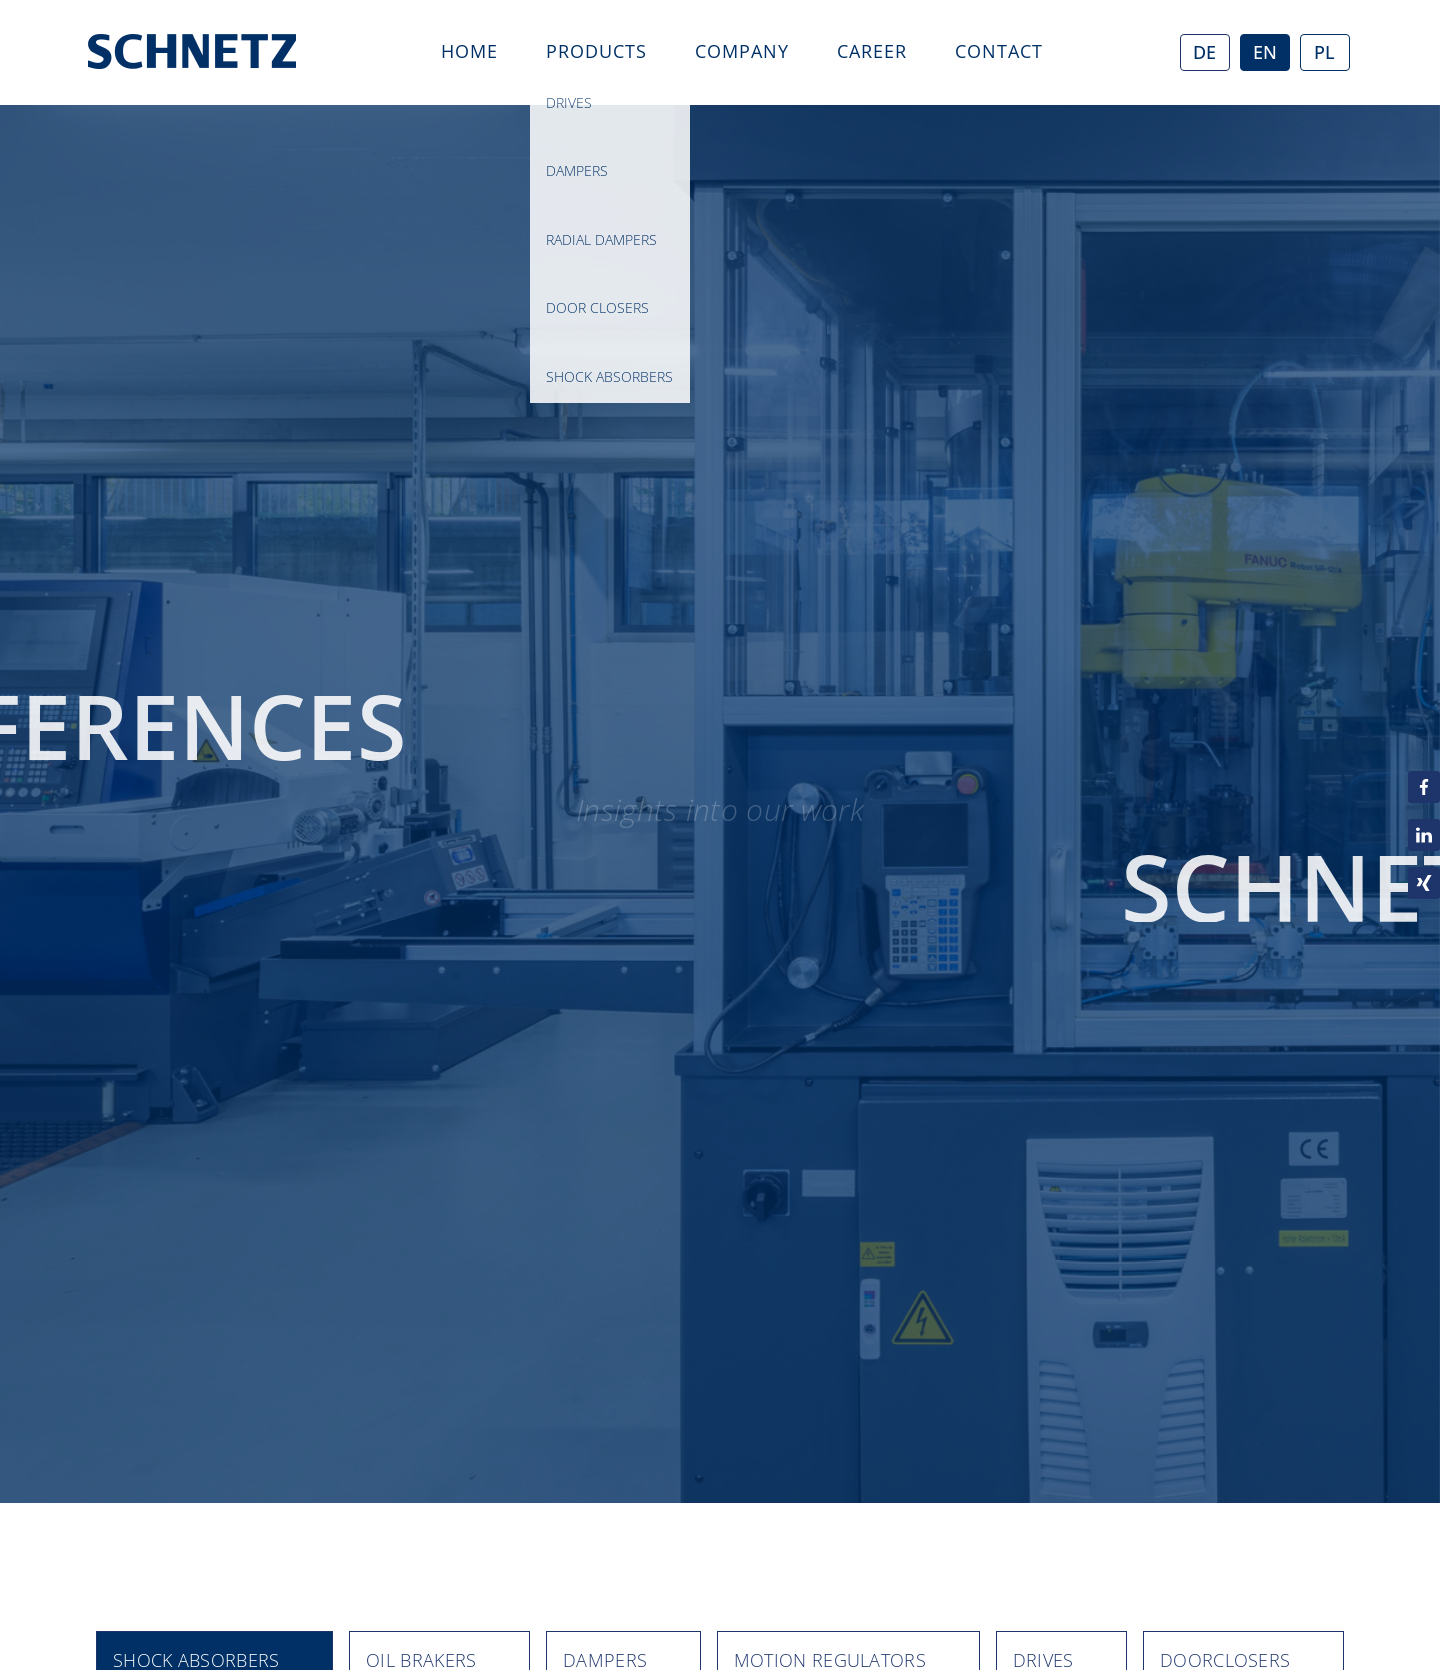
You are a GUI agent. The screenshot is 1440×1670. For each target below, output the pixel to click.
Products (596, 51)
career (872, 51)
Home (469, 51)
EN (1265, 52)
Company (742, 51)
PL (1324, 52)
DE (1204, 52)
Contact (999, 51)
